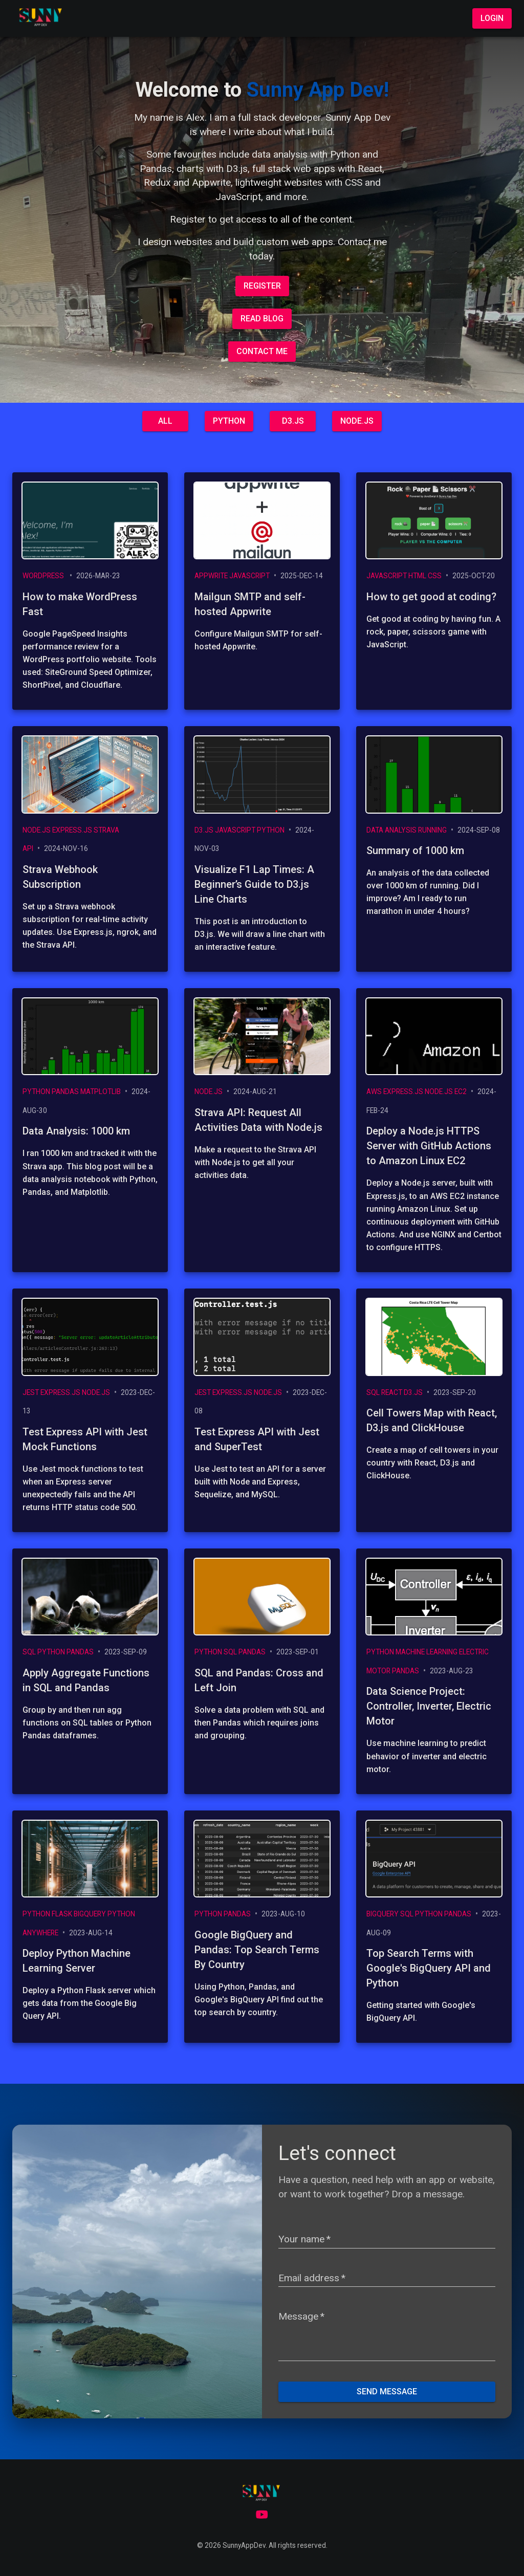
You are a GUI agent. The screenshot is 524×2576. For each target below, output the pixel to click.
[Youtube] (262, 2514)
